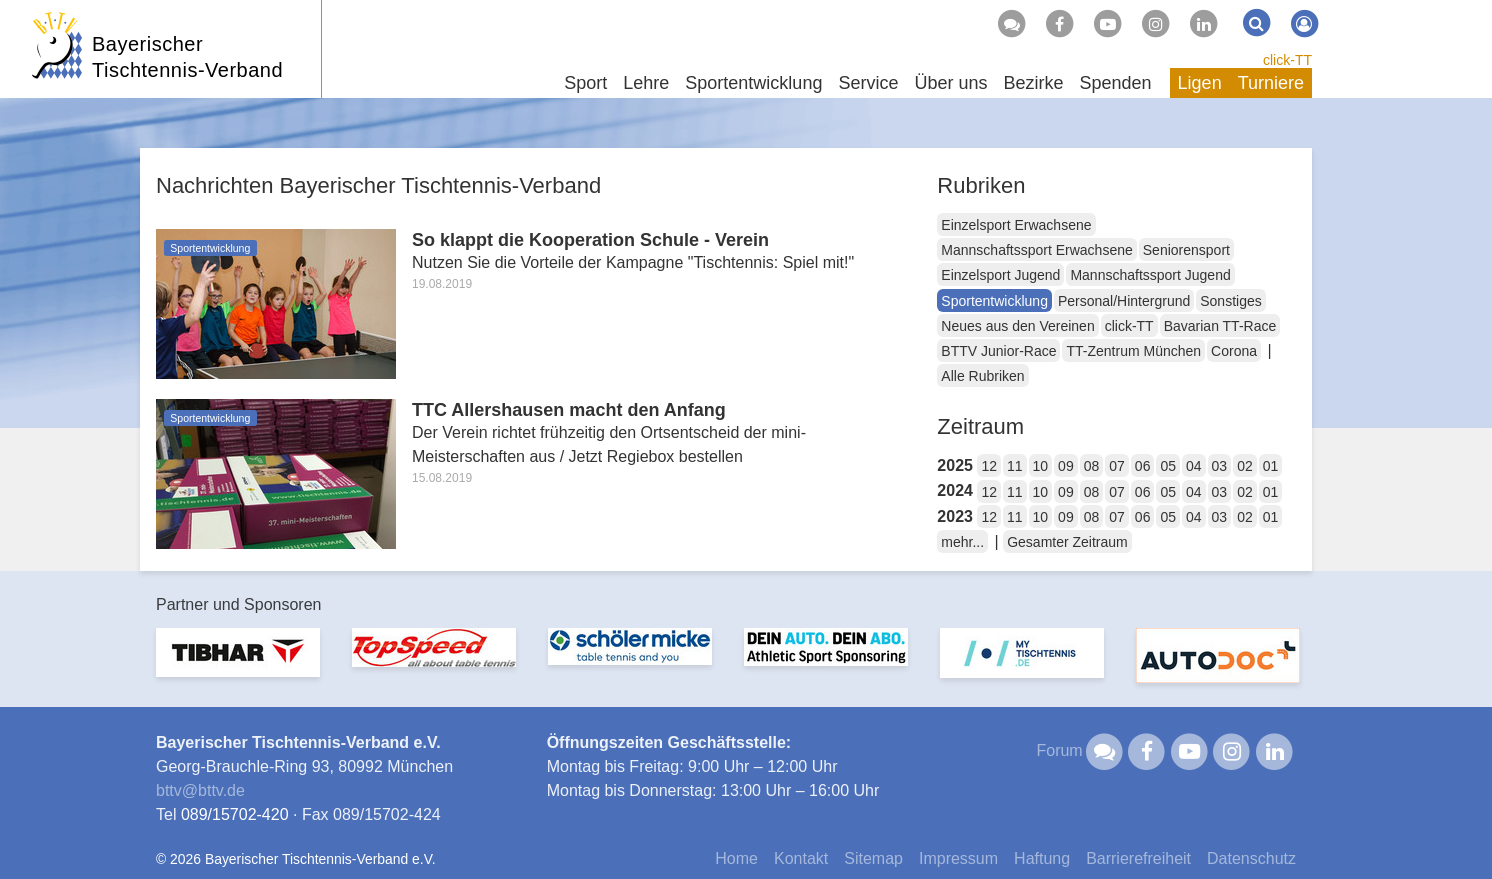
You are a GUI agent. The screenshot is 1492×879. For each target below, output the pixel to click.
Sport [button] (585, 83)
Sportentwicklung (994, 301)
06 (1143, 466)
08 (1092, 466)
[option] (238, 664)
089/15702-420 (235, 814)
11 (1015, 466)
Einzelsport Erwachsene (1016, 225)
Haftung (1042, 858)
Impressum (958, 858)
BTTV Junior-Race (998, 351)
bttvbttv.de (200, 790)
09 (1066, 466)
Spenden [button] (1116, 83)
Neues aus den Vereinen (1017, 326)
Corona (1234, 351)
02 (1245, 466)
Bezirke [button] (1033, 83)
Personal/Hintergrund (1124, 301)
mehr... (962, 542)
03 (1220, 466)
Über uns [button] (950, 83)
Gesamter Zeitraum (1067, 542)
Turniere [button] (1271, 83)
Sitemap (873, 858)
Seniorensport (1186, 250)
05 (1168, 466)
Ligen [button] (1200, 83)
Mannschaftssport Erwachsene (1036, 250)
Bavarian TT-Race (1220, 326)
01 (1271, 466)
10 (1041, 466)
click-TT (1287, 60)
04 (1194, 466)
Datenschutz (1251, 858)
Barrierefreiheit (1138, 858)
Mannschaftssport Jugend (1150, 275)
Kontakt (801, 858)
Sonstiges (1230, 301)
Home (736, 858)
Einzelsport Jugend (1000, 275)
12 (989, 466)
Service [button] (868, 83)
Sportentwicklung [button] (753, 83)
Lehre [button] (646, 83)
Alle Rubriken (982, 376)
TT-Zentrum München (1133, 351)
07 (1117, 466)
